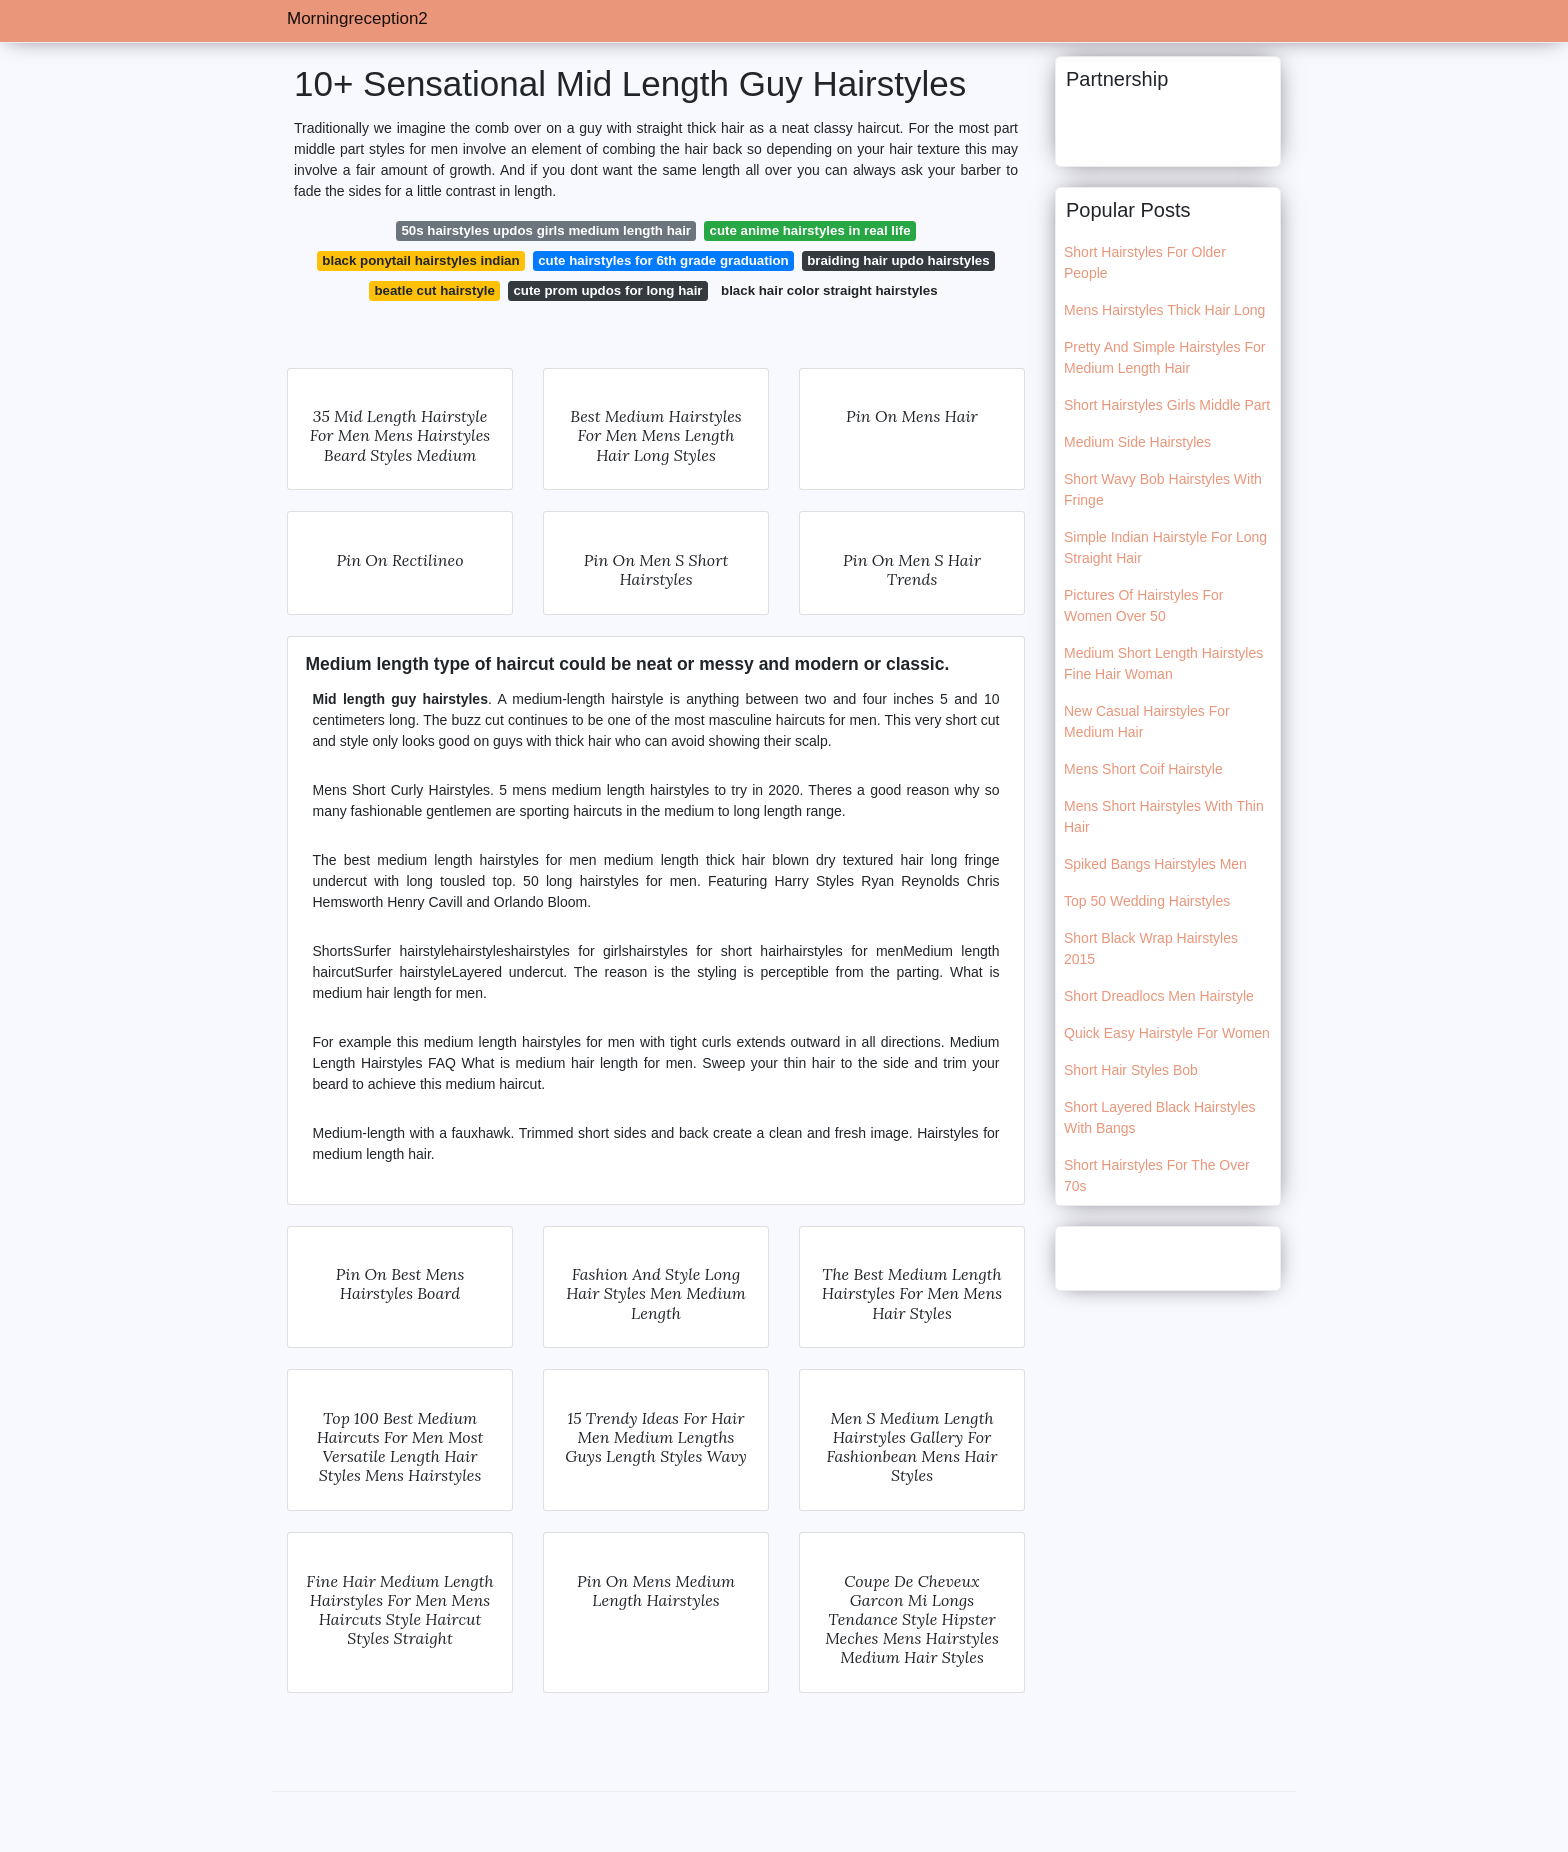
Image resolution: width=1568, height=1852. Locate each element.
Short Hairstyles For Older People (1145, 262)
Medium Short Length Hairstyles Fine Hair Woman (1163, 663)
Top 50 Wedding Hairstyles (1147, 901)
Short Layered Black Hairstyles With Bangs (1159, 1117)
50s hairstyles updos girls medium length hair (546, 230)
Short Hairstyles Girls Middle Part (1167, 405)
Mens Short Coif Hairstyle (1143, 769)
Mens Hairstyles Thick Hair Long (1164, 310)
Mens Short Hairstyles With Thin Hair (1164, 816)
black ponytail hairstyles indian (420, 260)
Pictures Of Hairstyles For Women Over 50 (1143, 605)
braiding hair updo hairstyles (898, 260)
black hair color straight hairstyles (829, 290)
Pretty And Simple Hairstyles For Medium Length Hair (1165, 357)
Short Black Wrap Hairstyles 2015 (1151, 948)
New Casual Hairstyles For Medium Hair (1147, 721)
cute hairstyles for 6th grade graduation (663, 260)
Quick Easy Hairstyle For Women (1167, 1033)
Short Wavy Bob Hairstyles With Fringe (1163, 489)
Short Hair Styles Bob (1131, 1070)
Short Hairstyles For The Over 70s (1157, 1175)
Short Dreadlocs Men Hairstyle (1159, 996)
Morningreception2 (357, 18)
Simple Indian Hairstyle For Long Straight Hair (1165, 547)
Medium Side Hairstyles (1137, 442)
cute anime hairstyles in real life (810, 230)
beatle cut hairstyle (434, 290)
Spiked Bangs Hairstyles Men (1155, 864)
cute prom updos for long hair (607, 290)
